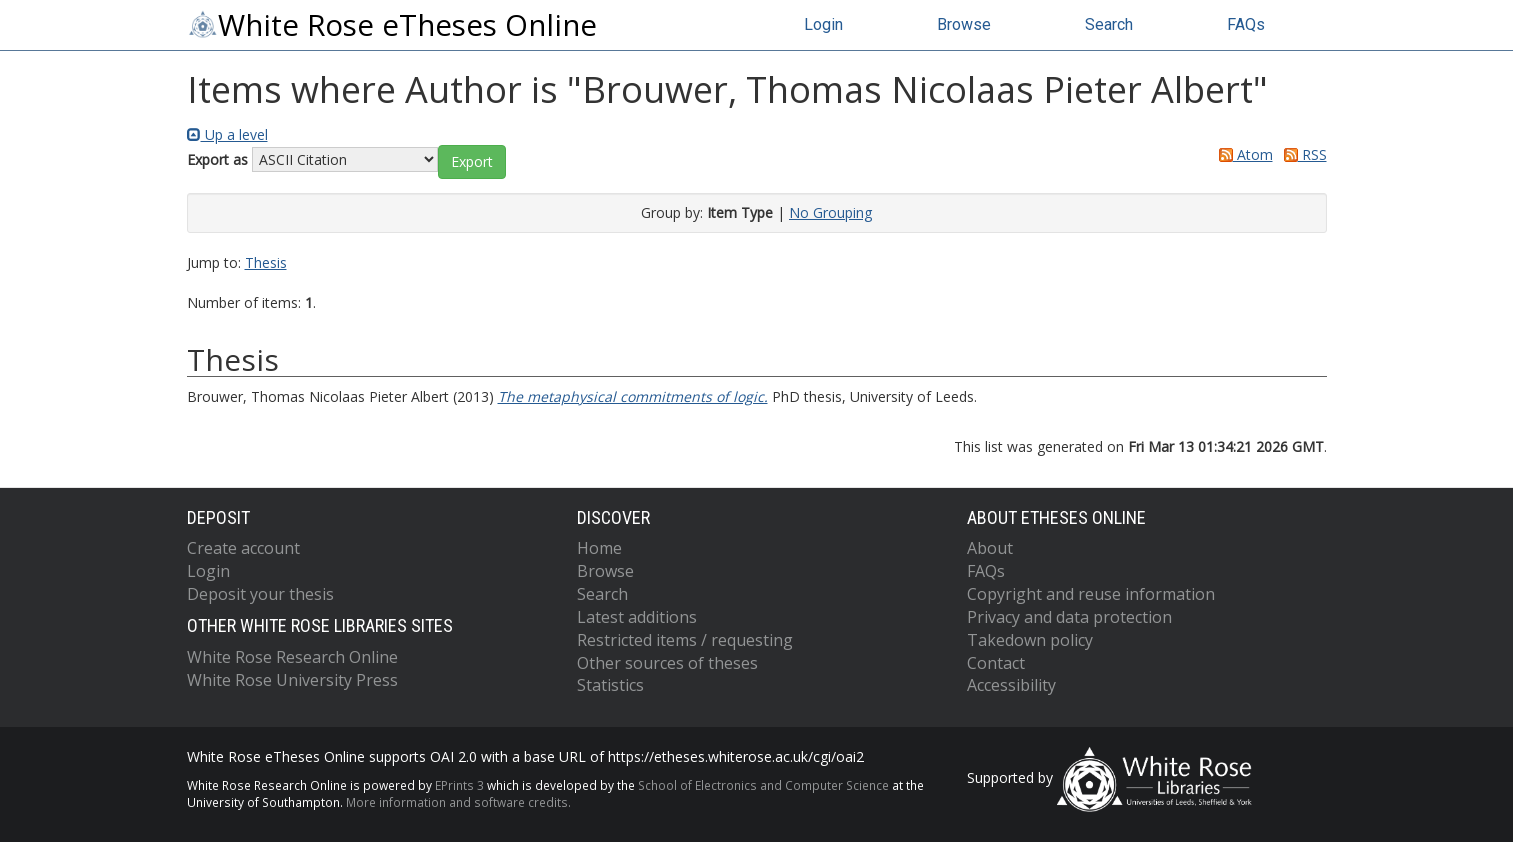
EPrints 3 (459, 785)
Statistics (610, 685)
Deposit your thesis (260, 594)
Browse (964, 24)
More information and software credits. (458, 802)
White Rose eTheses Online (392, 25)
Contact (996, 663)
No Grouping (830, 212)
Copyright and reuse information (1091, 594)
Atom (1242, 154)
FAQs (1246, 24)
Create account (243, 548)
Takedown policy (1030, 640)
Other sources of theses (667, 663)
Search (1109, 24)
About (990, 548)
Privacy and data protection (1069, 617)
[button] (472, 162)
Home (599, 548)
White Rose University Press (292, 680)
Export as (217, 159)
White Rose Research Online (292, 657)
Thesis (266, 262)
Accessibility (1011, 685)
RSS (1302, 154)
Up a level (227, 134)
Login (823, 24)
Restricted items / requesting (685, 640)
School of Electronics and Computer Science (763, 785)
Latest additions (637, 617)
